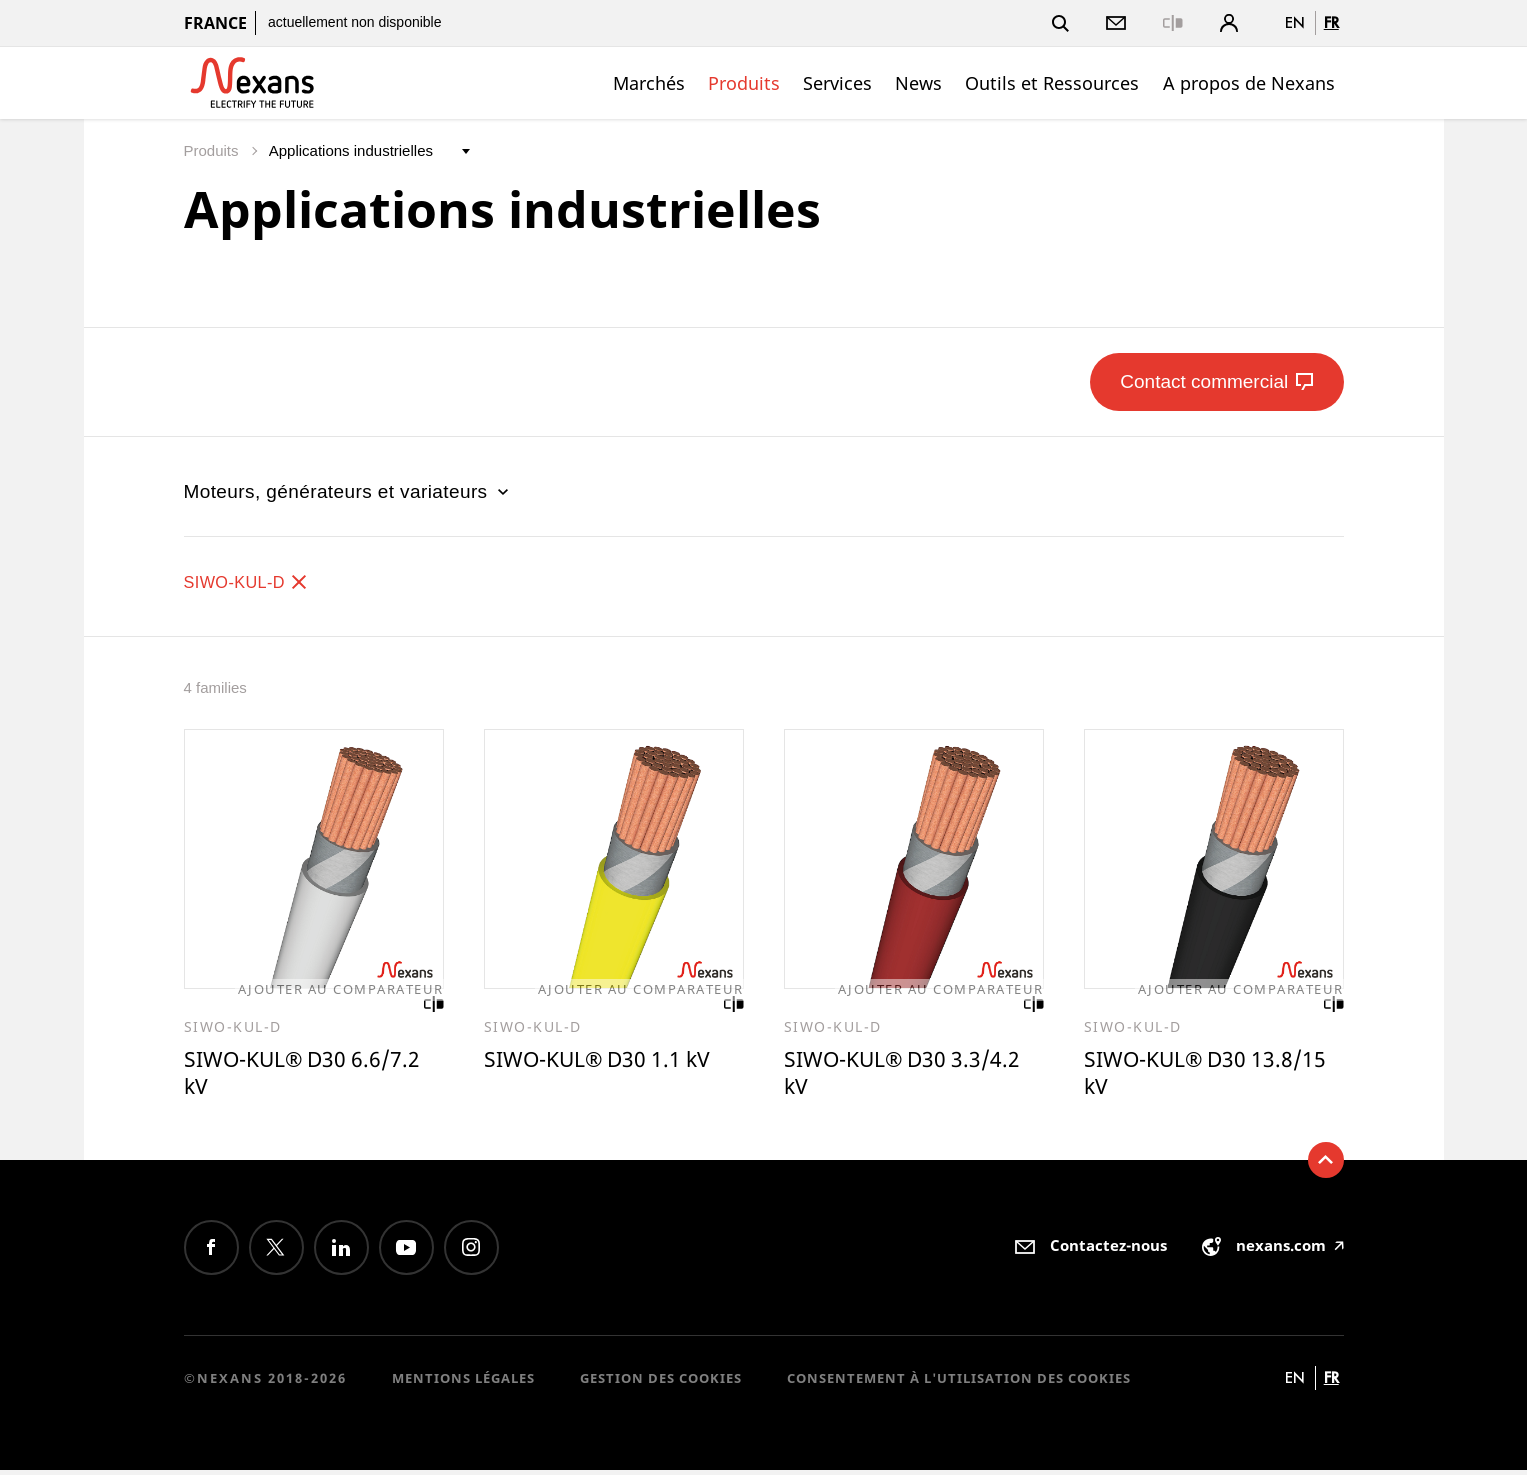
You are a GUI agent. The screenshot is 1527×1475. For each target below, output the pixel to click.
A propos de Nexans (1249, 83)
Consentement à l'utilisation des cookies (959, 1383)
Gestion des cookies (661, 1383)
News (918, 83)
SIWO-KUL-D (255, 581)
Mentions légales (463, 1383)
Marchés (649, 83)
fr (1331, 22)
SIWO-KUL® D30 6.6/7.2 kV (313, 1075)
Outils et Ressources (1052, 83)
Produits (744, 83)
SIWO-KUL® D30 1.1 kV (608, 1061)
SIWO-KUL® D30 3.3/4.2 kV (913, 1075)
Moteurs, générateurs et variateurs (349, 491)
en (1295, 22)
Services (837, 83)
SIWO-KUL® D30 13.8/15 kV (1173, 1075)
